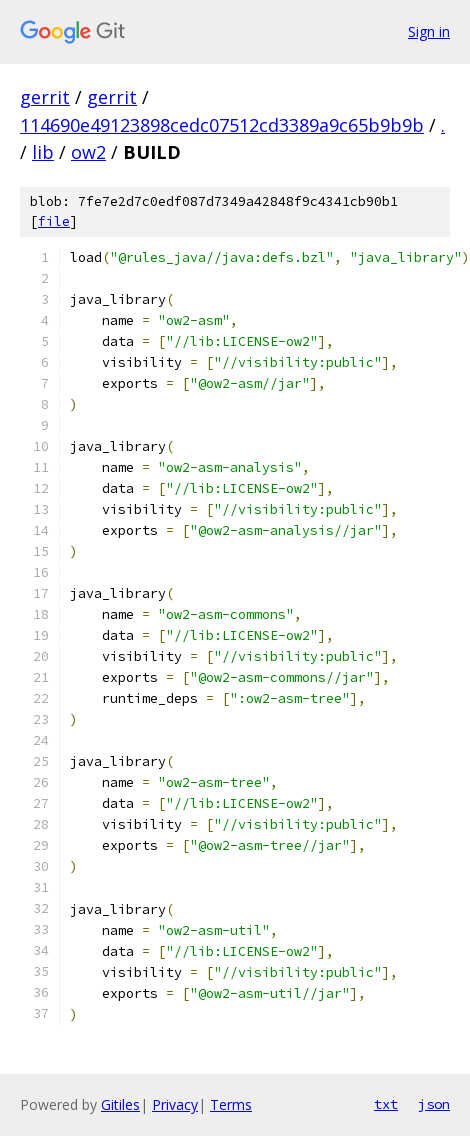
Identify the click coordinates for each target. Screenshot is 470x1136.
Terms (231, 1104)
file (54, 221)
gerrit (45, 97)
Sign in (429, 31)
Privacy (175, 1104)
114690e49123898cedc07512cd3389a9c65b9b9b (222, 125)
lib (43, 152)
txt (386, 1104)
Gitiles (120, 1104)
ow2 (88, 152)
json (434, 1104)
